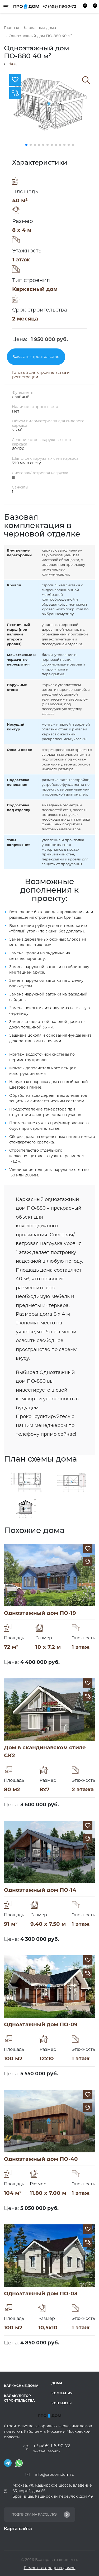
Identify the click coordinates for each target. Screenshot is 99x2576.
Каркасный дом (35, 289)
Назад (11, 64)
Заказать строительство (36, 356)
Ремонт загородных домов (50, 2567)
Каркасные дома (21, 2386)
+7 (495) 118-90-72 (59, 6)
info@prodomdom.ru (54, 2474)
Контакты (61, 2403)
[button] (26, 145)
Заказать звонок (46, 2451)
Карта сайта (18, 2528)
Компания (62, 2393)
